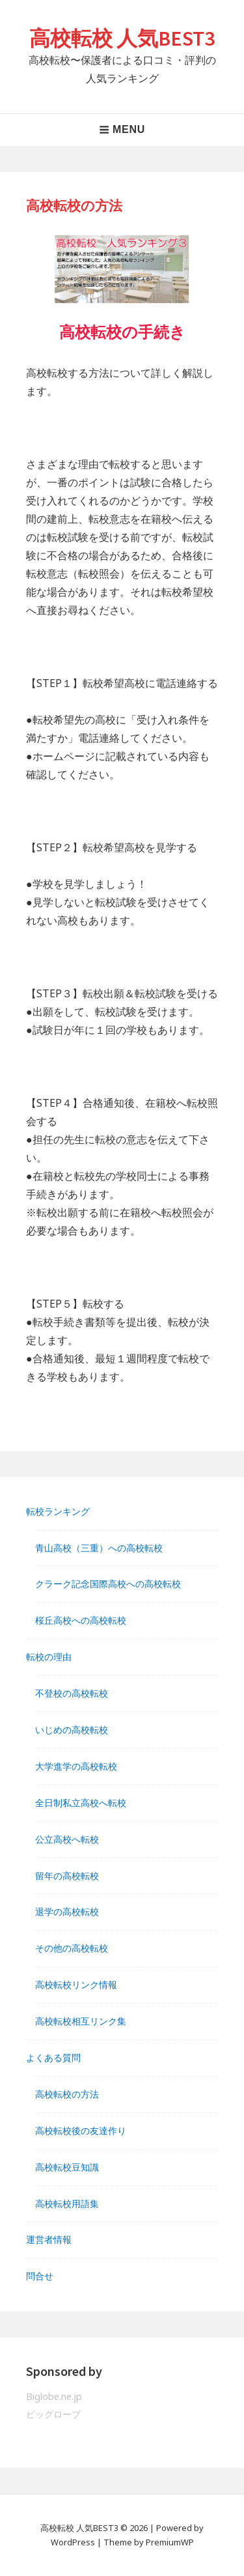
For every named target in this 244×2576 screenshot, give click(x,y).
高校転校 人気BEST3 (122, 38)
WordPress (73, 2542)
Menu (122, 129)
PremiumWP (170, 2542)
